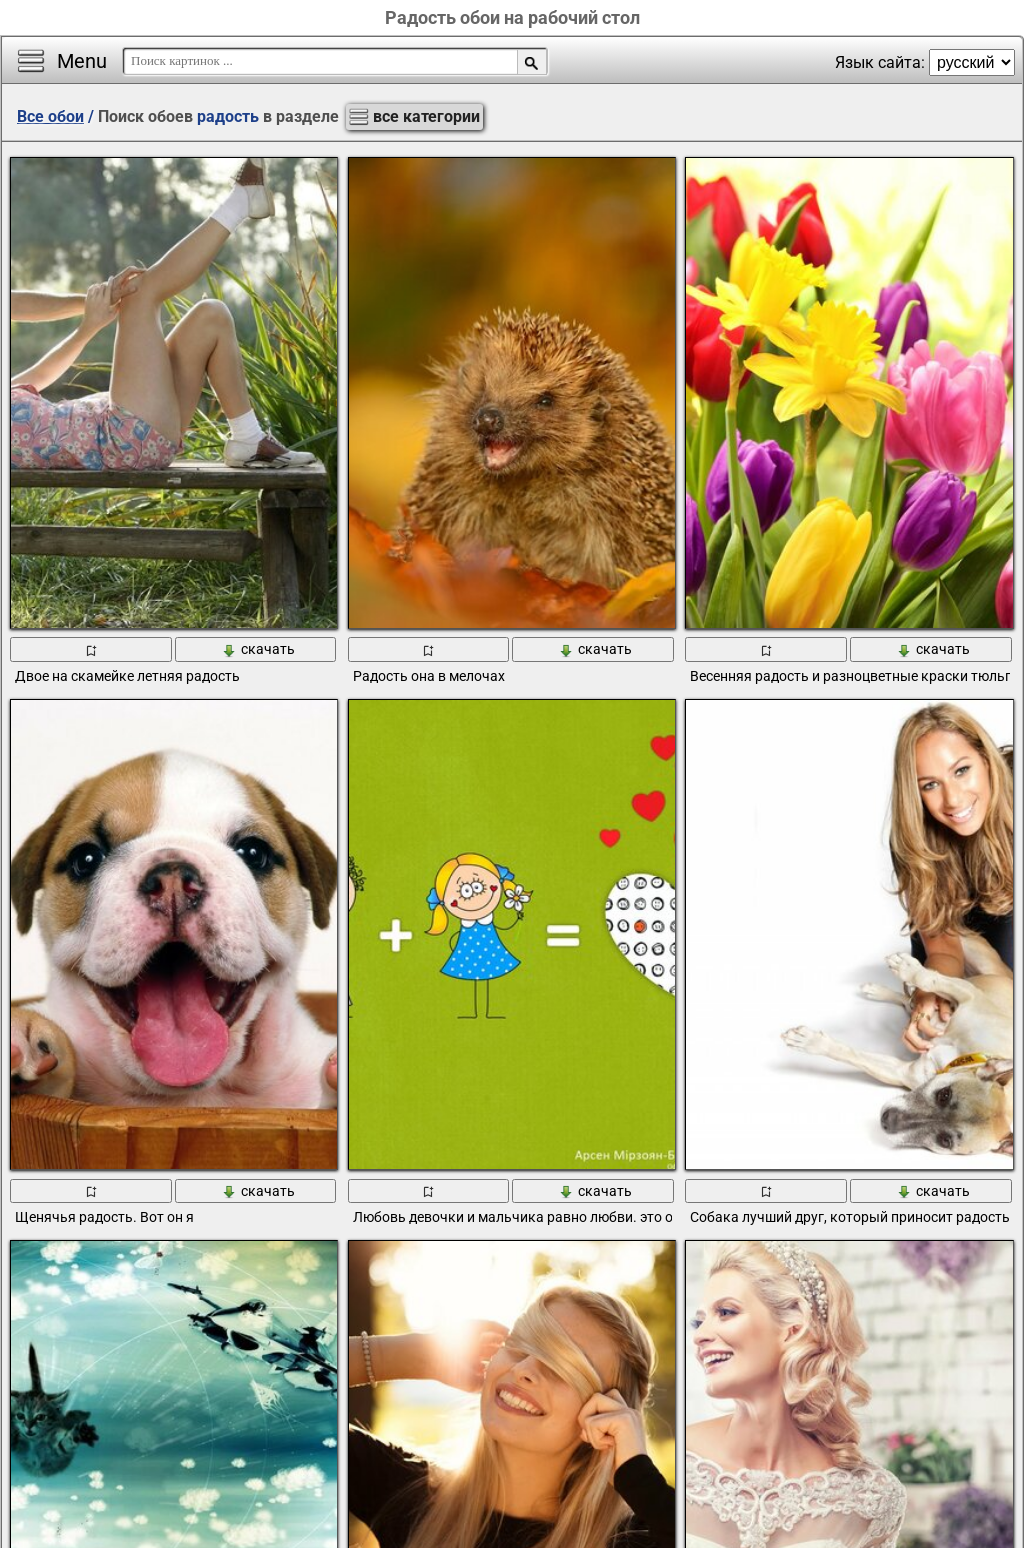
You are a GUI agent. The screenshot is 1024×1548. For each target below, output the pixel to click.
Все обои (50, 116)
